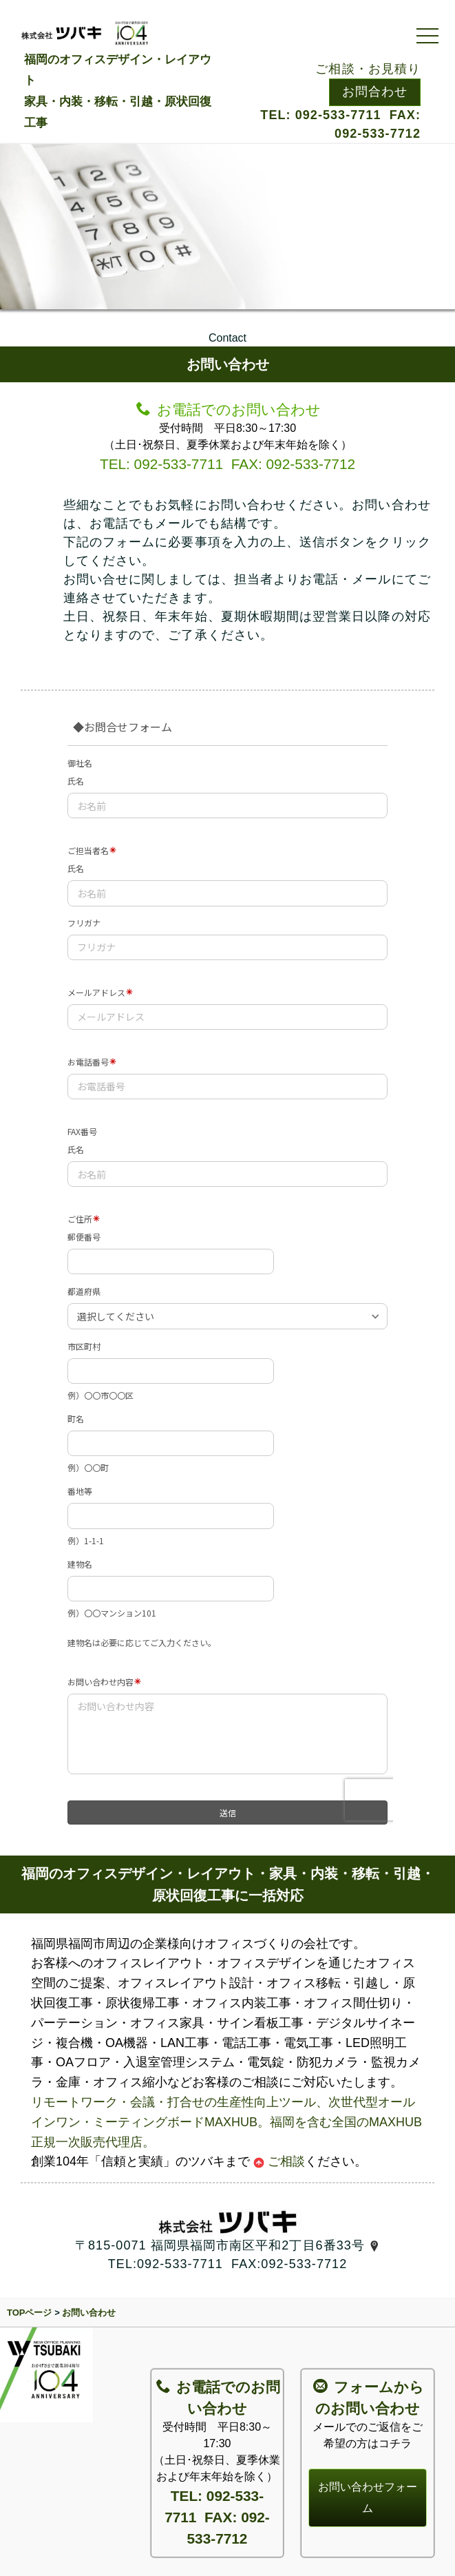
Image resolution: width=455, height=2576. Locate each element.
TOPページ (29, 2312)
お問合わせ (375, 91)
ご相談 (279, 2161)
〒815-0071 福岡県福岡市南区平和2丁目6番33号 (227, 2245)
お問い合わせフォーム (367, 2497)
